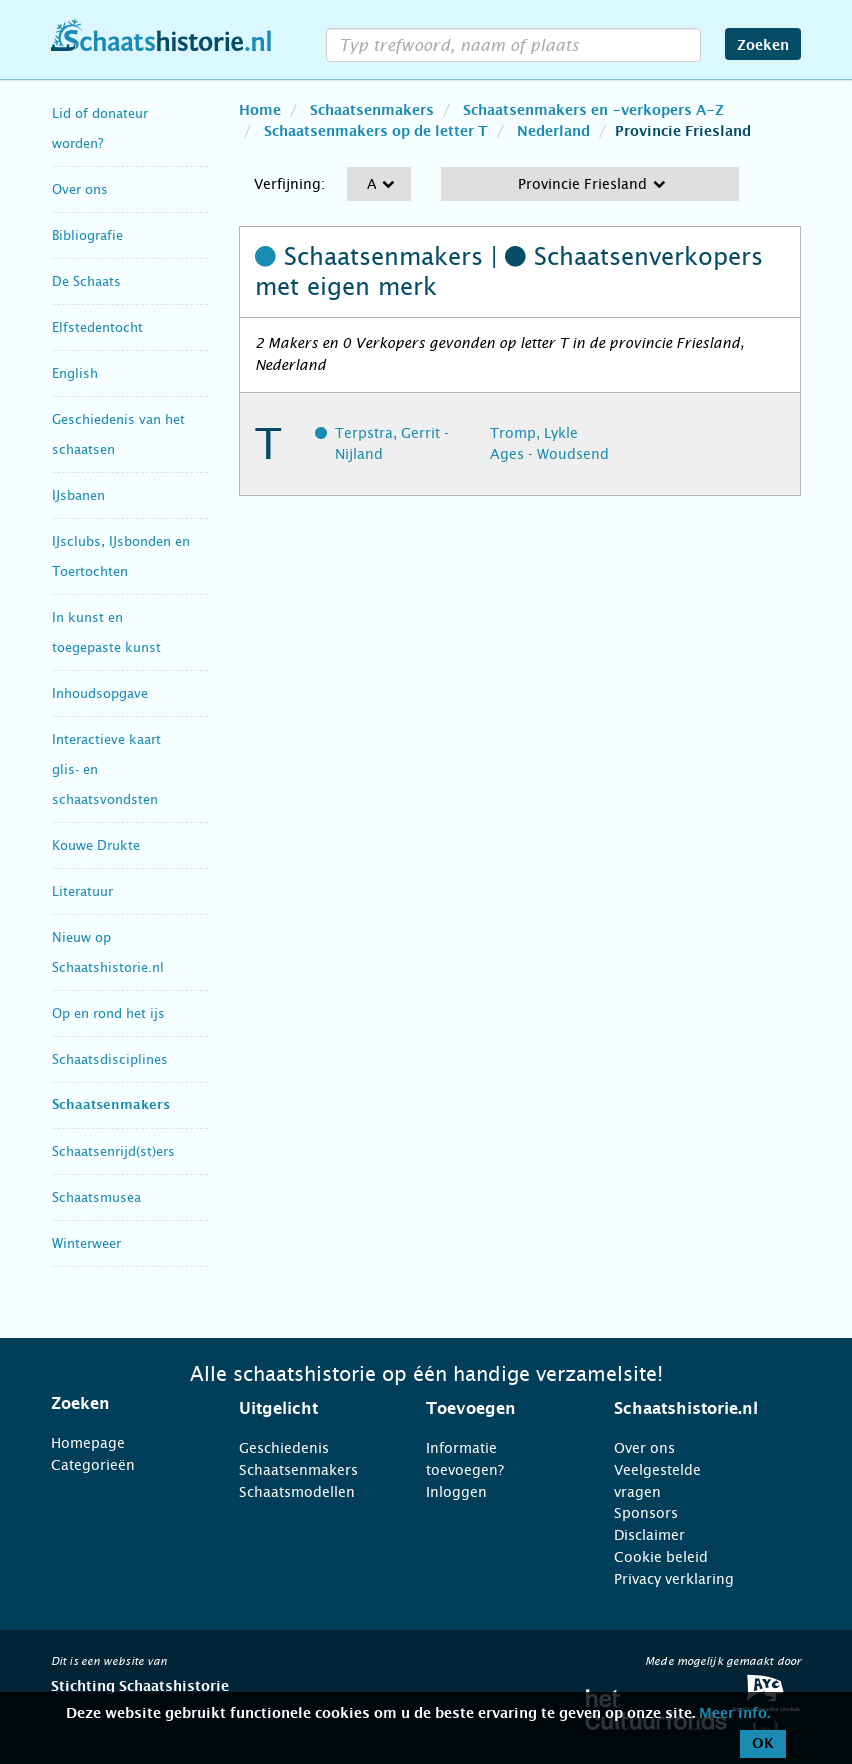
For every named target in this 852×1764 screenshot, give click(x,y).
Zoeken (763, 46)
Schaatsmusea (96, 1197)
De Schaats (86, 281)
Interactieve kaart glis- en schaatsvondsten (106, 769)
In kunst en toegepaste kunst (106, 632)
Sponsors (646, 1513)
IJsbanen (78, 495)
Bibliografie (87, 235)
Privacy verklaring (674, 1579)
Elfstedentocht (97, 327)
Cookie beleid (661, 1557)
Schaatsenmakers (111, 1105)
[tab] (120, 1404)
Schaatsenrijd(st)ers (113, 1151)
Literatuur (82, 891)
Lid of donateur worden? (100, 128)
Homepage (88, 1443)
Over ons (80, 189)
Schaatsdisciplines (110, 1059)
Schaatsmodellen (297, 1492)
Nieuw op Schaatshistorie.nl (108, 952)
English (75, 373)
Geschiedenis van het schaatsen (118, 434)
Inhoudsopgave (100, 693)
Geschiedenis (284, 1448)
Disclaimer (649, 1535)
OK (763, 1744)
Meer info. (734, 1714)
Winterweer (86, 1243)
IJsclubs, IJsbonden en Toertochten (121, 556)
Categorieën (93, 1465)
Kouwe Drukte (96, 845)
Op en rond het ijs (108, 1013)
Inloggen (456, 1492)
